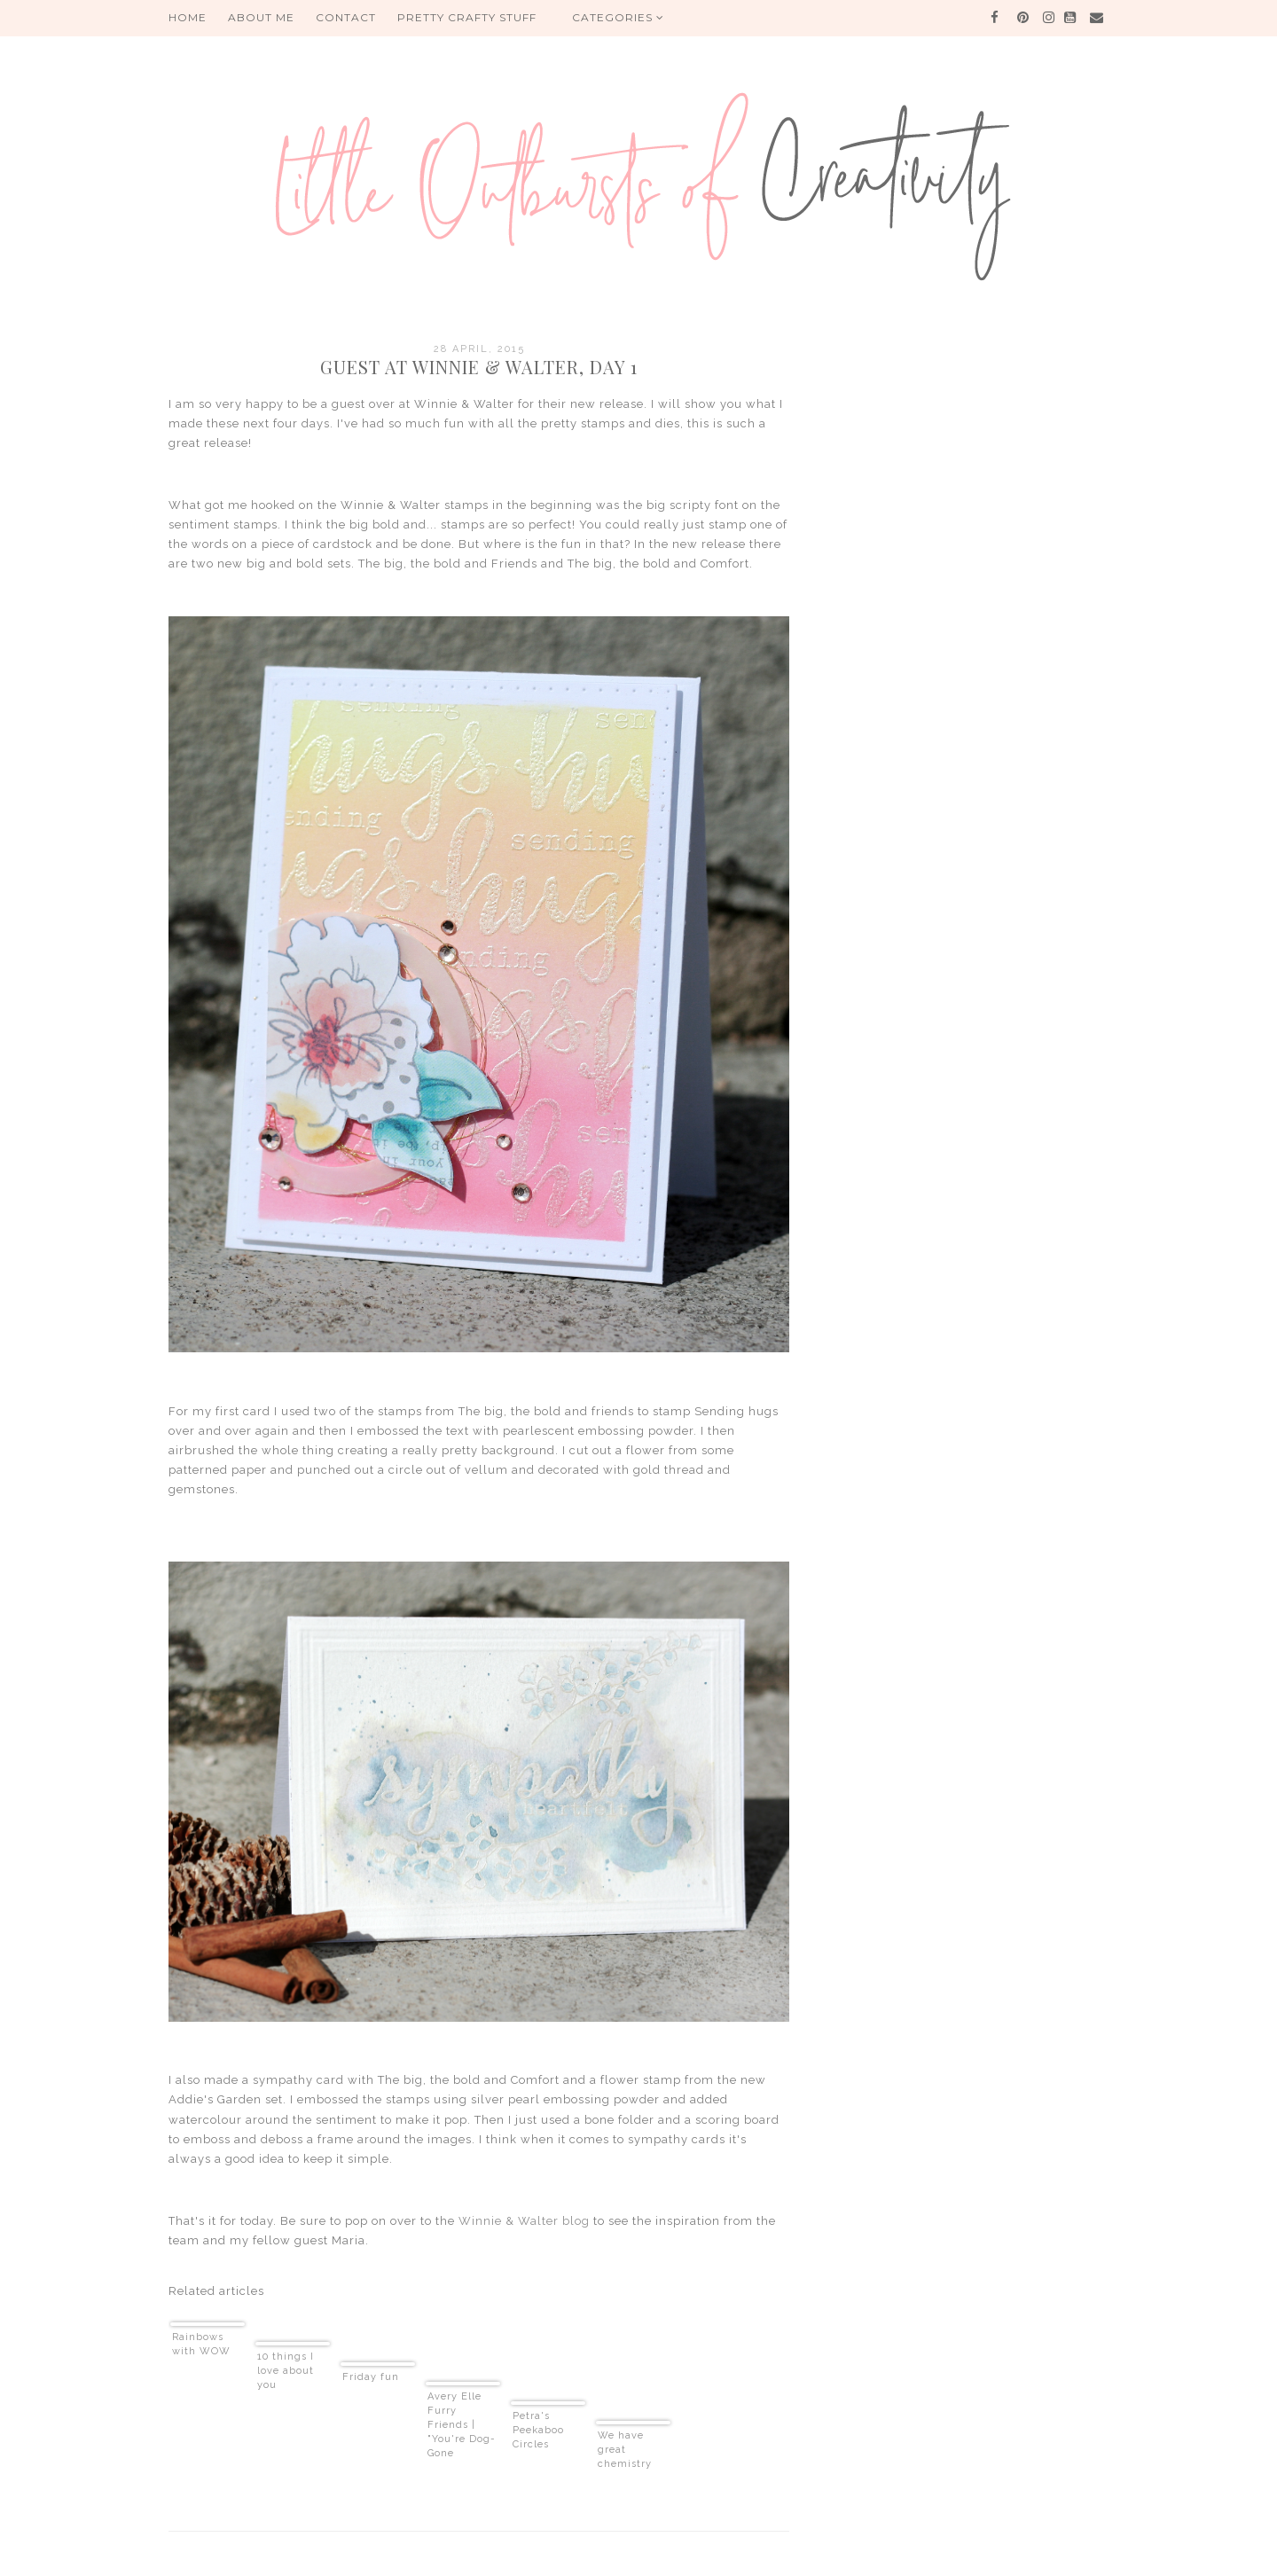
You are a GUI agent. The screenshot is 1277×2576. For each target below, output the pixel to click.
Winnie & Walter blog (524, 2221)
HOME (187, 17)
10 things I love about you (285, 2371)
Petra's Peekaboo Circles (538, 2430)
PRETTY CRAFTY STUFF (467, 17)
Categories (618, 17)
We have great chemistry (625, 2450)
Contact (346, 17)
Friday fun (370, 2377)
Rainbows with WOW (201, 2344)
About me (261, 17)
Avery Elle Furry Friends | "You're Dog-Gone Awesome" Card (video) (461, 2426)
